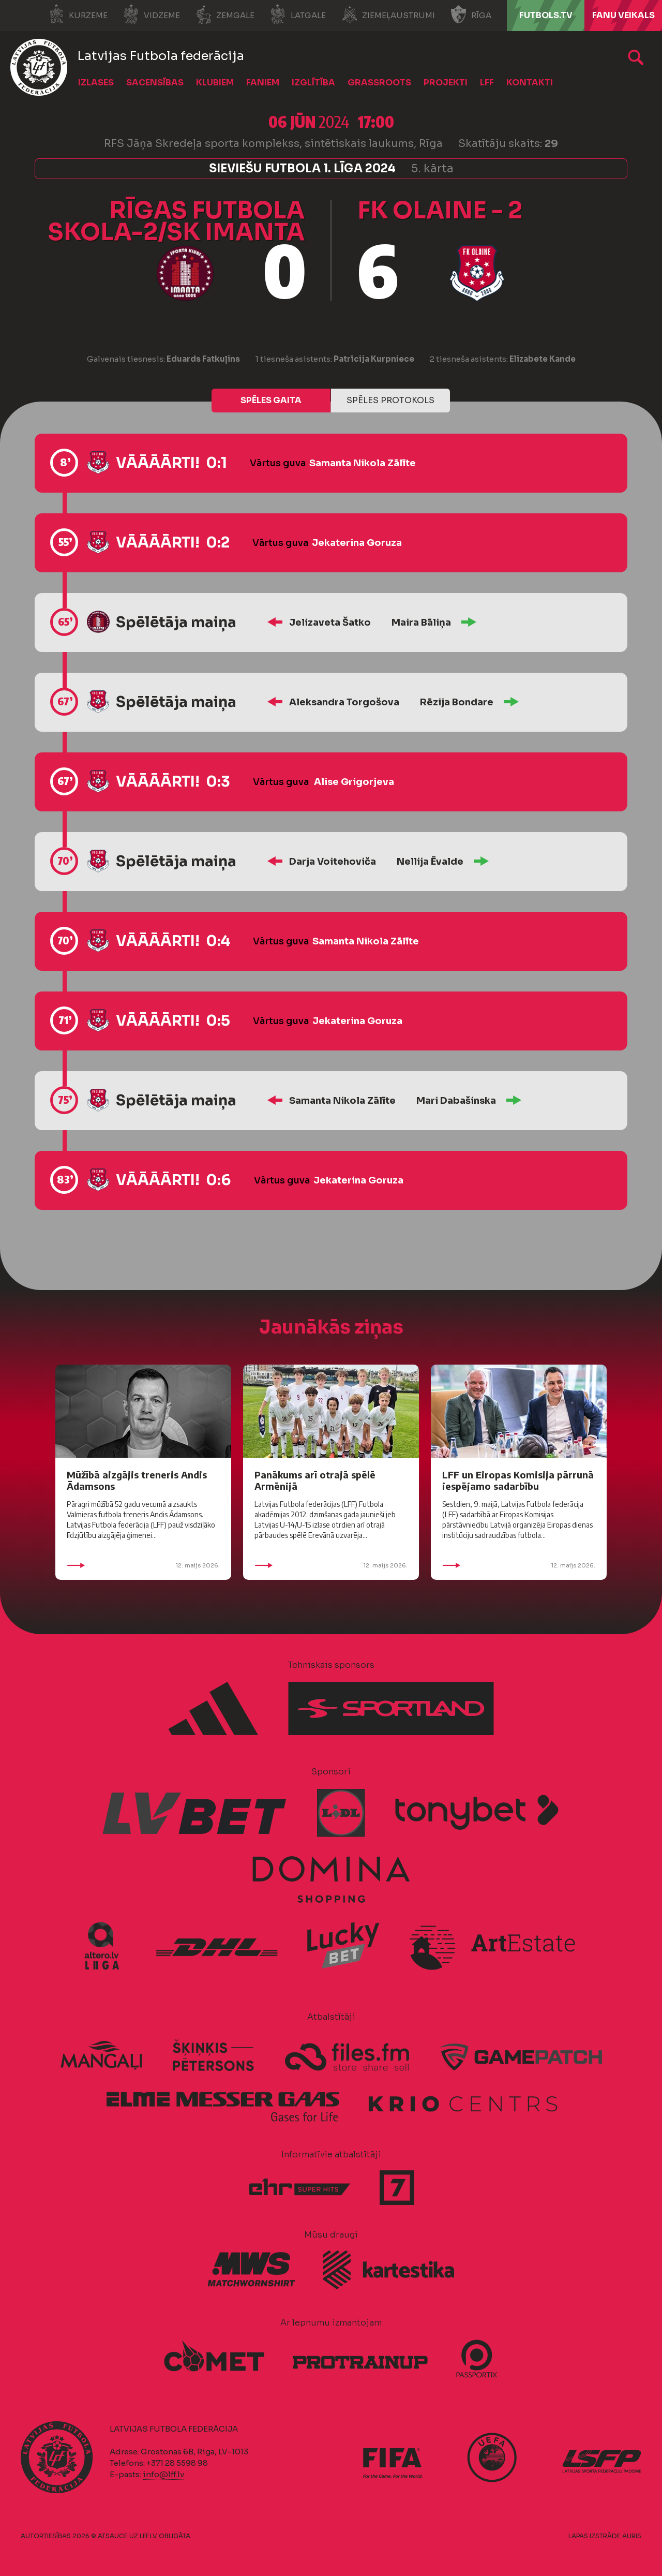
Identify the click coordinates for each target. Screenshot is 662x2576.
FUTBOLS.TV (546, 15)
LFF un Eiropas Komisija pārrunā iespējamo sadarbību (518, 1480)
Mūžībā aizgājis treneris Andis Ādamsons (137, 1480)
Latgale (298, 14)
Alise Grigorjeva (354, 782)
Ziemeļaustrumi (388, 14)
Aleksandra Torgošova (344, 702)
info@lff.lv (163, 2474)
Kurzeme (78, 14)
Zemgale (224, 14)
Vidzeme (151, 14)
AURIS (631, 2536)
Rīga (470, 14)
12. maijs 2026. (143, 1565)
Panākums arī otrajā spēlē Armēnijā (314, 1480)
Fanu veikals (623, 15)
